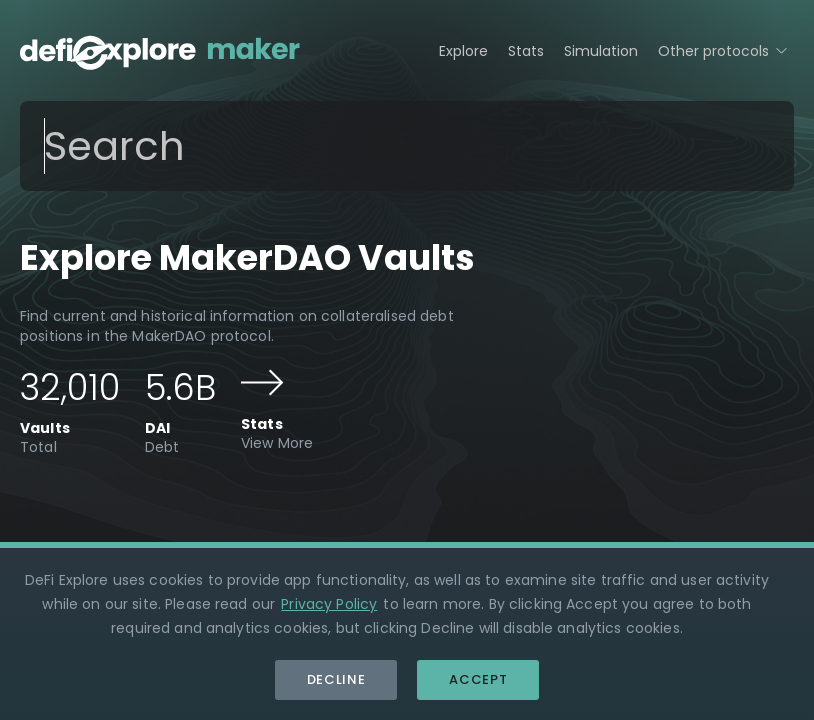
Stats (526, 51)
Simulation (601, 51)
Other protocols (726, 49)
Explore (463, 51)
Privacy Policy (329, 604)
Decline (336, 679)
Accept (478, 679)
